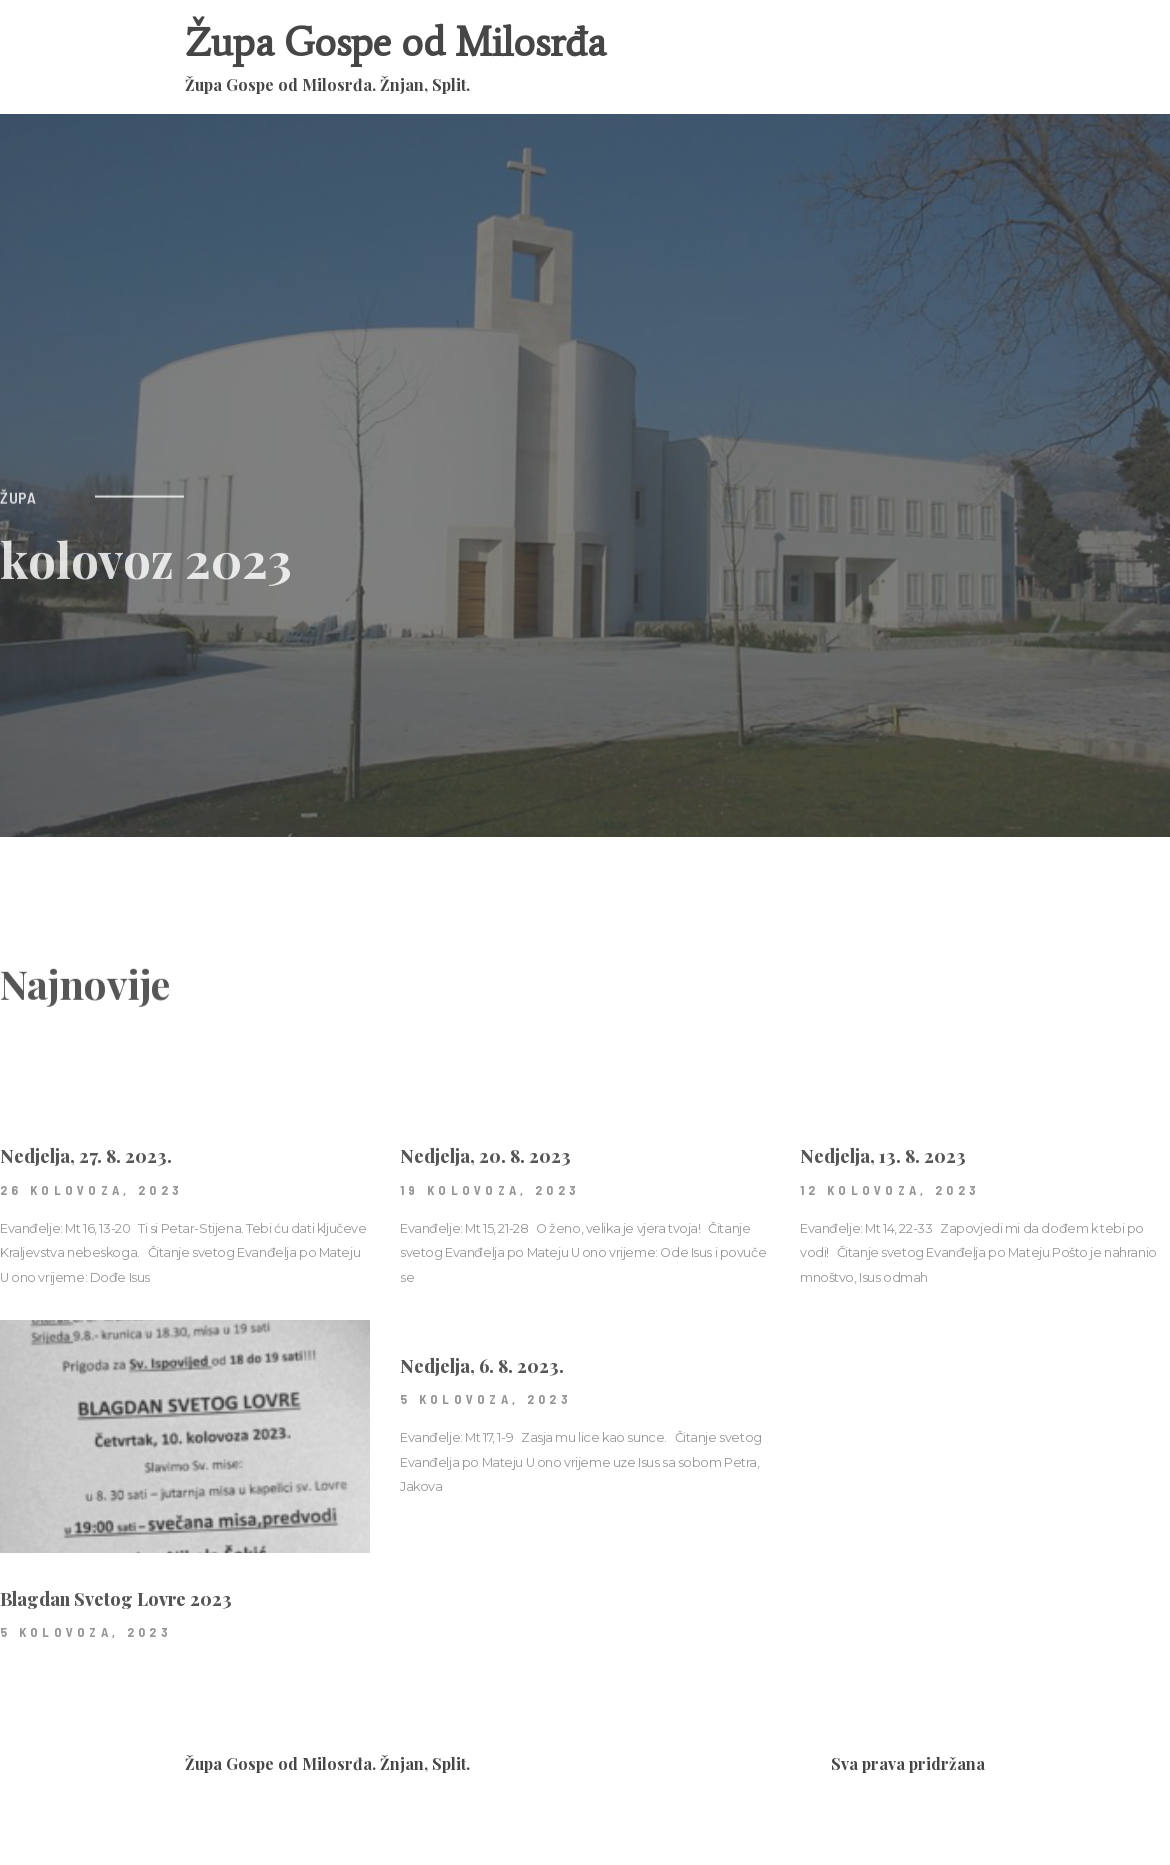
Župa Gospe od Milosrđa (395, 42)
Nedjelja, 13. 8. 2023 (883, 1202)
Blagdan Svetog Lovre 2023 (116, 1644)
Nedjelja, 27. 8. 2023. (86, 1202)
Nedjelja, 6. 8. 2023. (482, 1411)
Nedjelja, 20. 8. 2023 (485, 1202)
